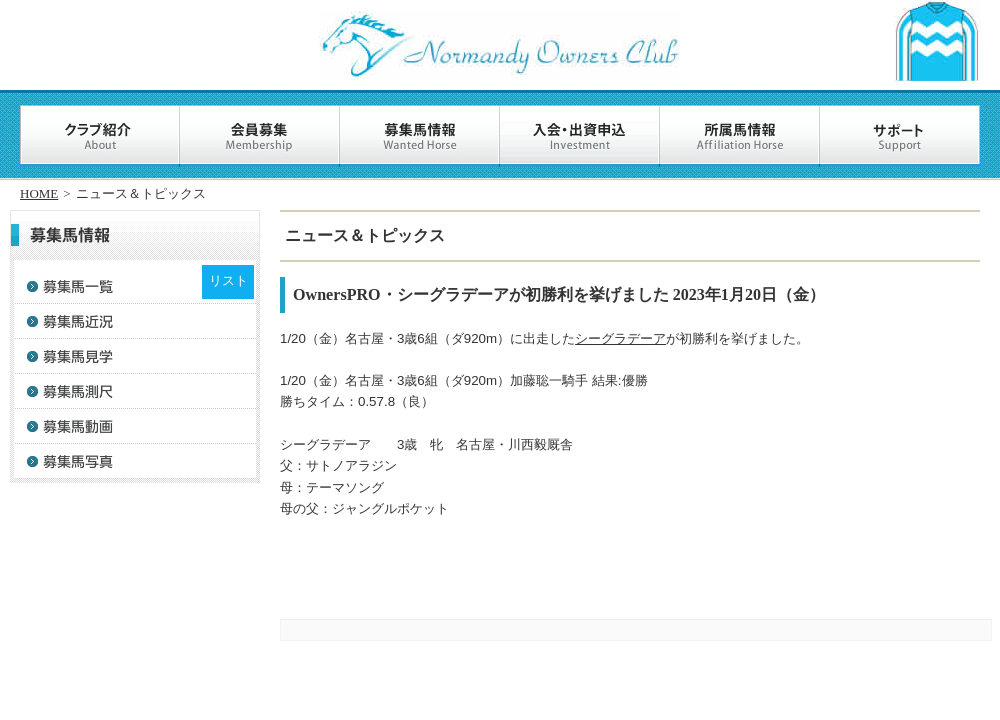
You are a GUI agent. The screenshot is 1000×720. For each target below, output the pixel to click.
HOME (39, 193)
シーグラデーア (620, 338)
